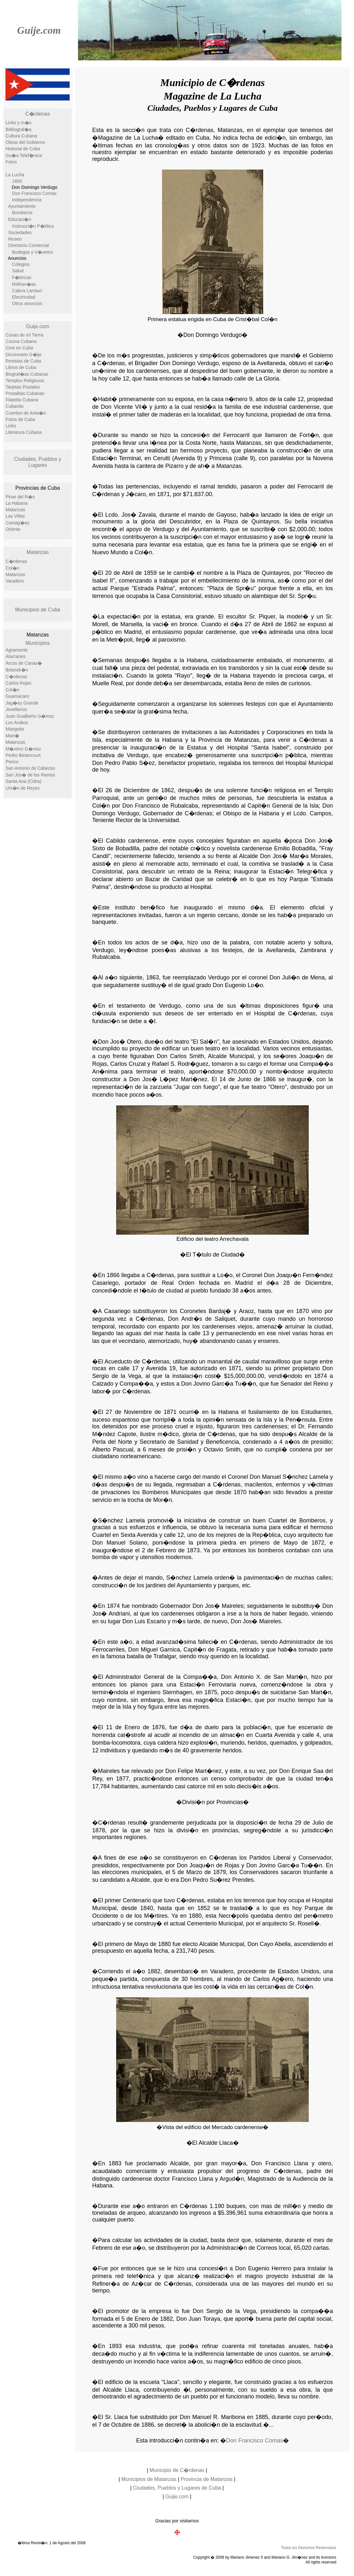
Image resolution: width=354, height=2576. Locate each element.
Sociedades (20, 232)
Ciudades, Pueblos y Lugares (37, 462)
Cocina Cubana (21, 341)
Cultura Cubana (21, 135)
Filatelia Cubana (22, 399)
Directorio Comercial (28, 245)
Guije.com (39, 30)
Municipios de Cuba (37, 609)
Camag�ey (18, 522)
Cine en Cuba (19, 347)
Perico (12, 761)
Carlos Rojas (18, 683)
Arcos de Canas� (24, 663)
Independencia (27, 199)
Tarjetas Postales (23, 387)
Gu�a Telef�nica (24, 155)
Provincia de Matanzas (207, 2479)
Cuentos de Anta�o (26, 413)
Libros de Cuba (21, 367)
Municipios (37, 643)
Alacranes (16, 656)
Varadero (15, 580)
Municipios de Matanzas (149, 2479)
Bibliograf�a (18, 129)
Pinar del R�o (20, 496)
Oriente (13, 529)
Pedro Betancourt (23, 755)
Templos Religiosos (25, 380)
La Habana (17, 503)
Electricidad (23, 297)
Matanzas (15, 509)
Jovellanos (16, 709)
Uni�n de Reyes (23, 788)
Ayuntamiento (22, 206)
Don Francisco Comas (34, 193)
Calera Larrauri (27, 290)
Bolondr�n (17, 669)
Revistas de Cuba (23, 361)
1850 (17, 181)
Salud (18, 270)
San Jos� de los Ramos (30, 774)
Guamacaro (17, 696)
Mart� (12, 735)
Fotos (11, 161)
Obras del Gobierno (25, 142)
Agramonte (17, 650)
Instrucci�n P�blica (33, 226)
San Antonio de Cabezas (30, 768)
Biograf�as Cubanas (27, 374)
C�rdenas (37, 114)
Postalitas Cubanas (25, 393)
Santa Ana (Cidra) (23, 781)
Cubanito (15, 406)
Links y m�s (18, 122)
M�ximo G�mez (23, 748)
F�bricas (21, 277)
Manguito (15, 729)
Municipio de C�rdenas (177, 2470)
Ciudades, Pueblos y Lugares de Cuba (177, 2488)
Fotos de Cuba (20, 419)
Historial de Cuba (23, 148)
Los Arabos (17, 722)
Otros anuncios (27, 303)
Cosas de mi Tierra (24, 334)
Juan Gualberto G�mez (30, 716)
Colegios (21, 264)
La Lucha (15, 174)
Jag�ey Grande (22, 702)
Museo (15, 238)
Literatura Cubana (24, 432)
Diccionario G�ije (24, 354)
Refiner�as (24, 284)
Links (11, 425)
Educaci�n (19, 219)
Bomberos (22, 212)
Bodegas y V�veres (32, 252)
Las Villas (15, 516)
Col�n (13, 568)
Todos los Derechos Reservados (308, 2547)
